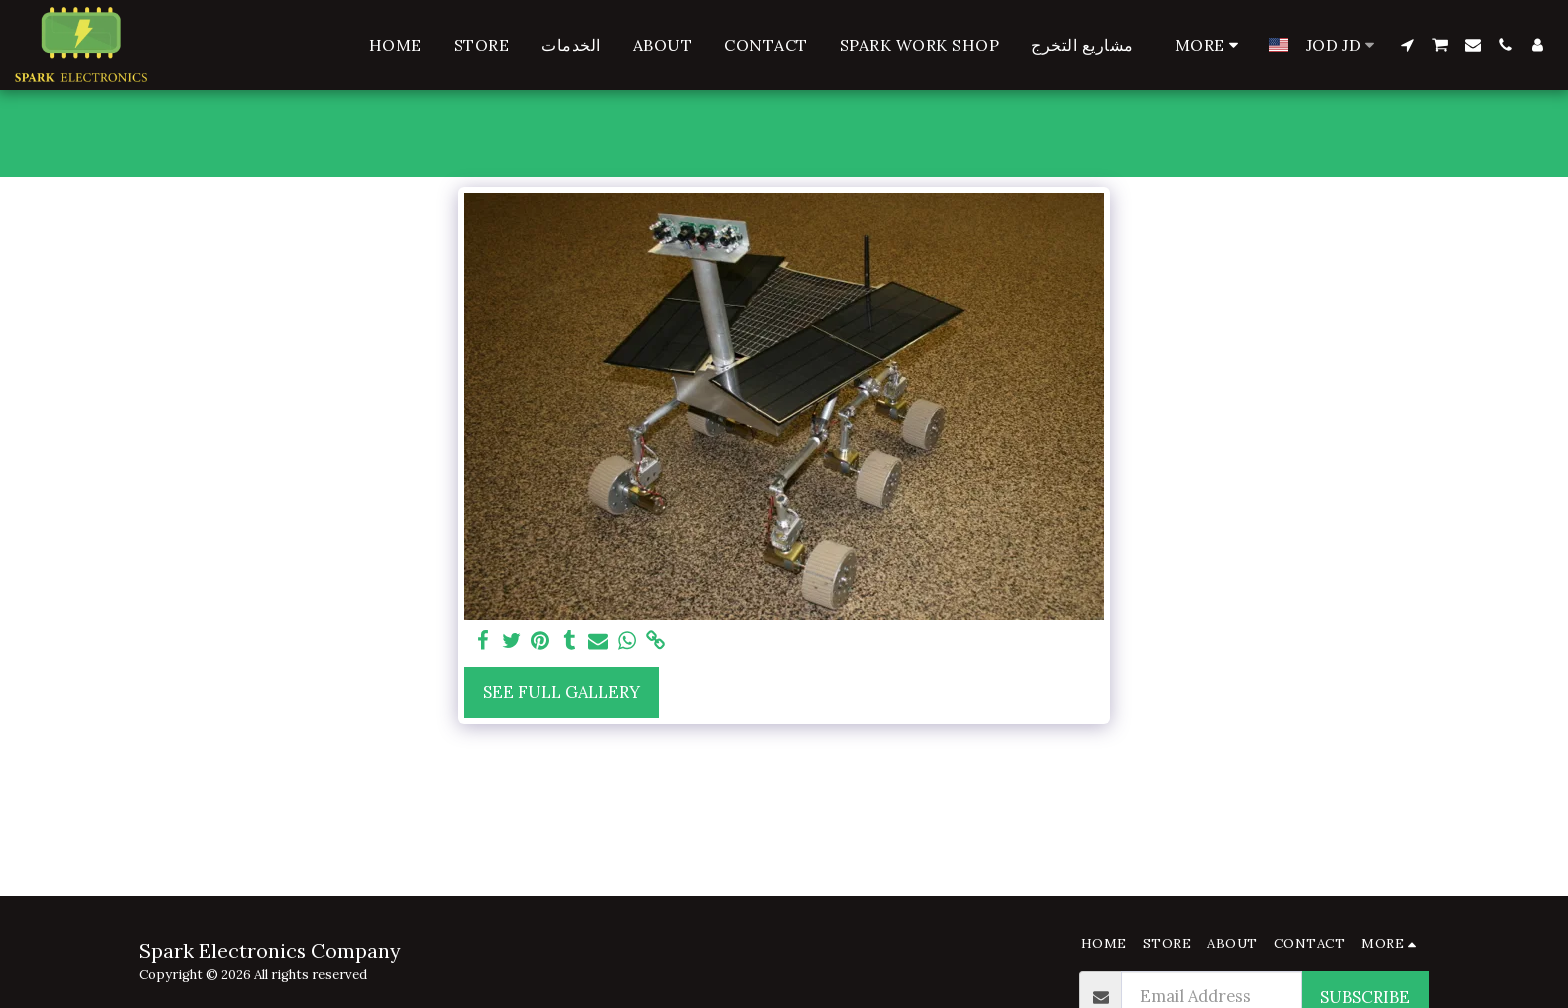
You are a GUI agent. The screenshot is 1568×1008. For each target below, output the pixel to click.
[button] (1407, 45)
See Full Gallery (561, 692)
